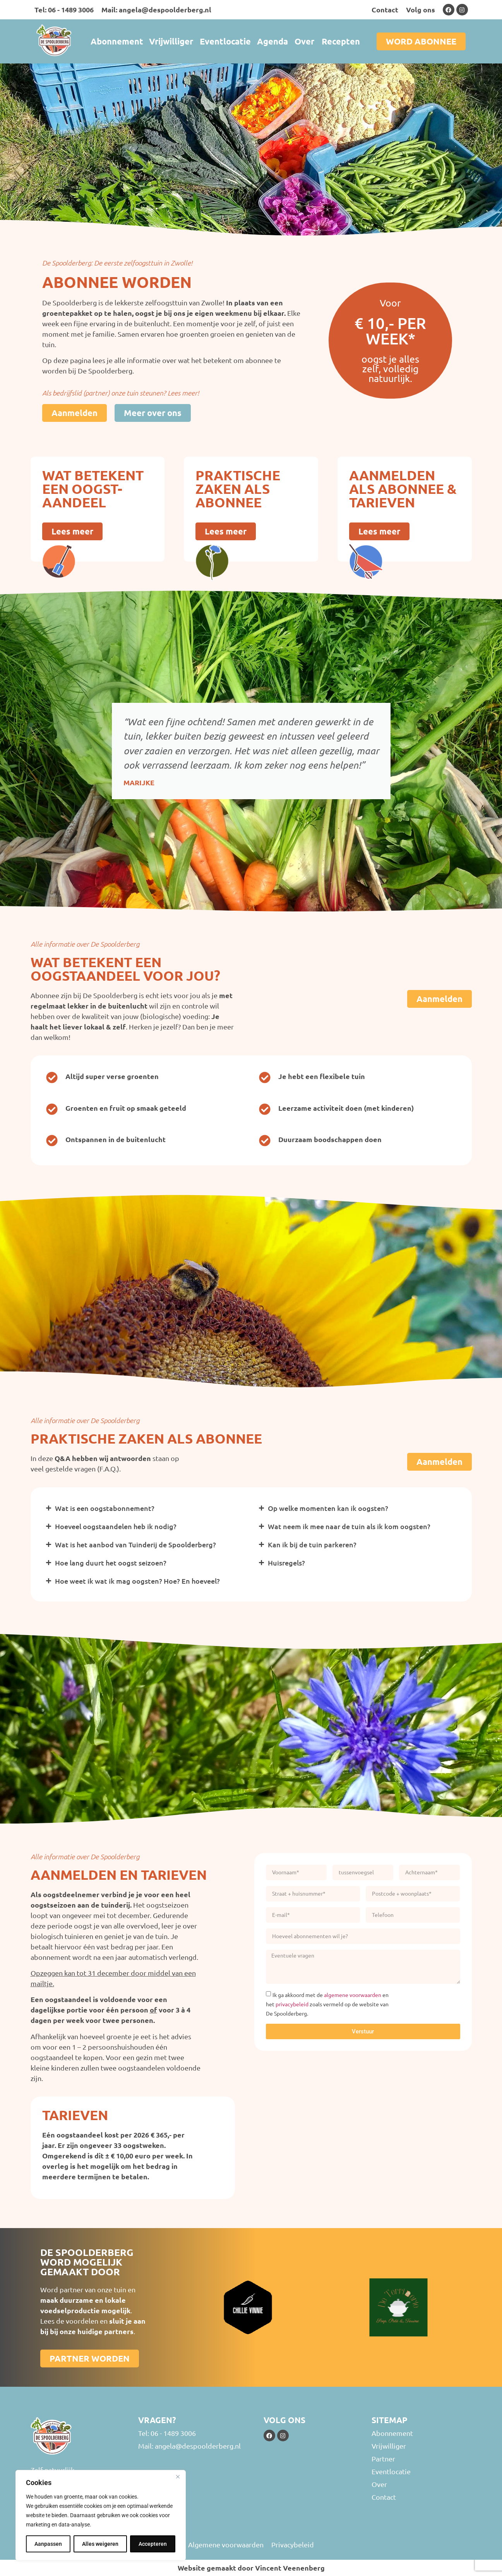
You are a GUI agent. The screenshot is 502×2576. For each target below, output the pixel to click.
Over (304, 41)
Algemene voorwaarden (226, 2544)
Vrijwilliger (171, 41)
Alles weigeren (100, 2544)
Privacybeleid (292, 2544)
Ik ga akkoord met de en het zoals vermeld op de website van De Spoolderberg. (327, 2004)
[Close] (177, 2476)
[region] (100, 2515)
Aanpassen (48, 2544)
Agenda (272, 41)
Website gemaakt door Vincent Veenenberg (251, 2567)
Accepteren (153, 2544)
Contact (385, 9)
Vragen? (157, 2420)
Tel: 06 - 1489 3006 (64, 9)
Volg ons (420, 9)
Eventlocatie (225, 41)
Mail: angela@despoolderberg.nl (156, 9)
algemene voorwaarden (352, 1994)
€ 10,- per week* (390, 330)
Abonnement (117, 41)
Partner (383, 2458)
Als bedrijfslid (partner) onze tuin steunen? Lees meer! (120, 393)
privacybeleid (292, 2004)
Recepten (341, 41)
